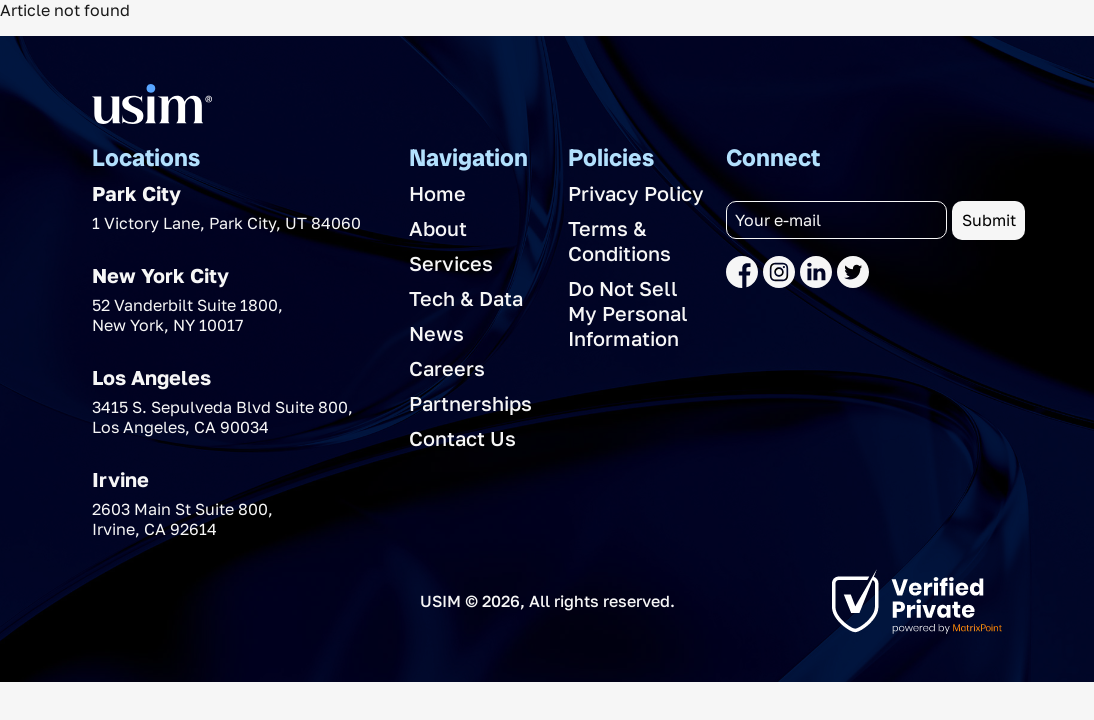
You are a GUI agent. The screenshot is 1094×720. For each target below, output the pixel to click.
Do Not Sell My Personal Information (628, 313)
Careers (447, 368)
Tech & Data (466, 298)
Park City (136, 193)
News (436, 333)
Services (451, 263)
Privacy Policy (636, 193)
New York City (160, 275)
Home (437, 193)
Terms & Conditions (619, 240)
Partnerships (470, 403)
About (438, 228)
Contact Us (462, 438)
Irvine (120, 479)
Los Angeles (151, 377)
